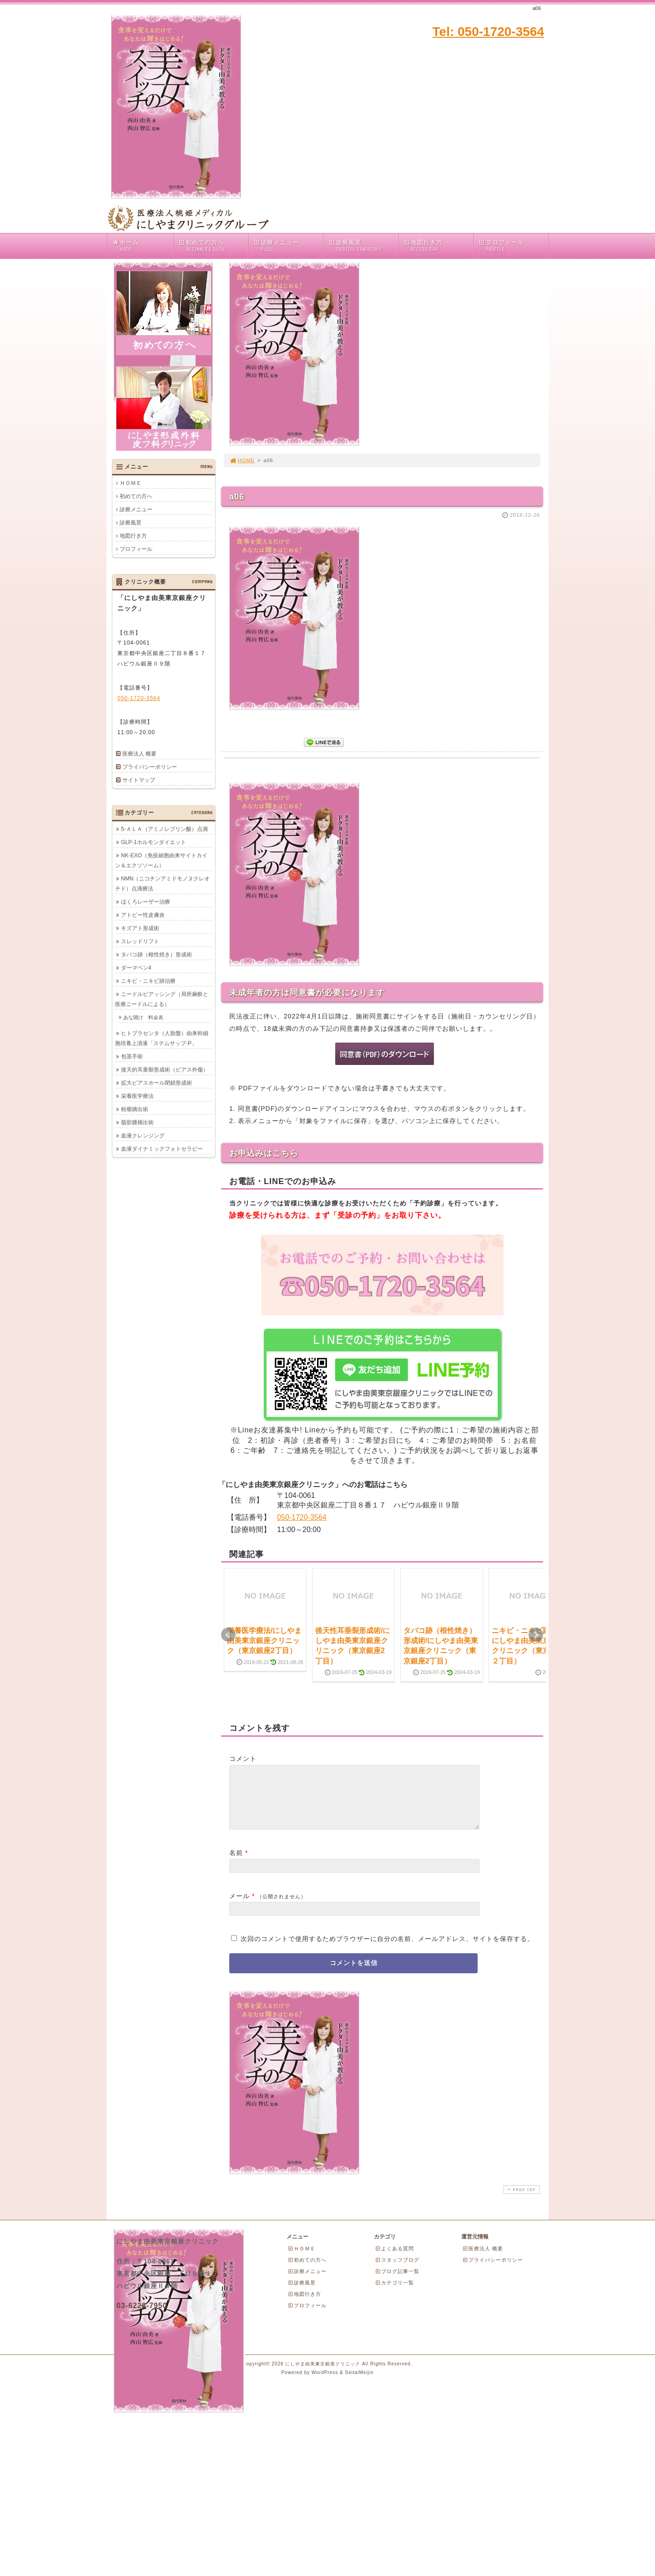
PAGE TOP (521, 2200)
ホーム (142, 246)
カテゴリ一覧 (394, 2293)
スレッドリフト (140, 941)
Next (536, 1635)
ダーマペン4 (136, 967)
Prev (228, 1635)
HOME (242, 460)
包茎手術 (132, 1056)
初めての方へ (213, 246)
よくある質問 (394, 2259)
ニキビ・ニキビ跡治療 (148, 981)
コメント (243, 1758)
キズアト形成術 (140, 928)
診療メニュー (287, 246)
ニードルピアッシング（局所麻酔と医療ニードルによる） (161, 999)
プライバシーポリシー (149, 767)
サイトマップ (138, 780)
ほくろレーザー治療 (145, 901)
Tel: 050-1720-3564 (488, 32)
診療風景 (363, 246)
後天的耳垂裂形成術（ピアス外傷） (164, 1069)
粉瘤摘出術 (134, 1109)
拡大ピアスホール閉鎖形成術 (156, 1082)
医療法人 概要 (139, 754)
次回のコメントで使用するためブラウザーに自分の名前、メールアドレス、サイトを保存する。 (387, 1949)
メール (239, 1907)
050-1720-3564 (302, 1517)
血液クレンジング (143, 1135)
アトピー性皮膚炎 (143, 915)
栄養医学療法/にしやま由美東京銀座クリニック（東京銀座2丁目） (264, 1641)
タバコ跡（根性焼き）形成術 (156, 954)
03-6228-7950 (141, 2316)
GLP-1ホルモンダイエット (153, 842)
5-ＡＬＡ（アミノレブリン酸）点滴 (164, 829)
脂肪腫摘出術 (137, 1122)
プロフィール (513, 246)
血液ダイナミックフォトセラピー (162, 1148)
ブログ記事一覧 (397, 2282)
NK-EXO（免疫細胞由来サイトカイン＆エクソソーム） (161, 860)
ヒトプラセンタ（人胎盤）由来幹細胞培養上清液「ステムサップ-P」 (161, 1038)
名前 (236, 1863)
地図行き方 (438, 246)
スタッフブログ (397, 2271)
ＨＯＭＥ (130, 483)
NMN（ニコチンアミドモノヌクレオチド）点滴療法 (162, 883)
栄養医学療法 (137, 1096)
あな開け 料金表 (143, 1017)
